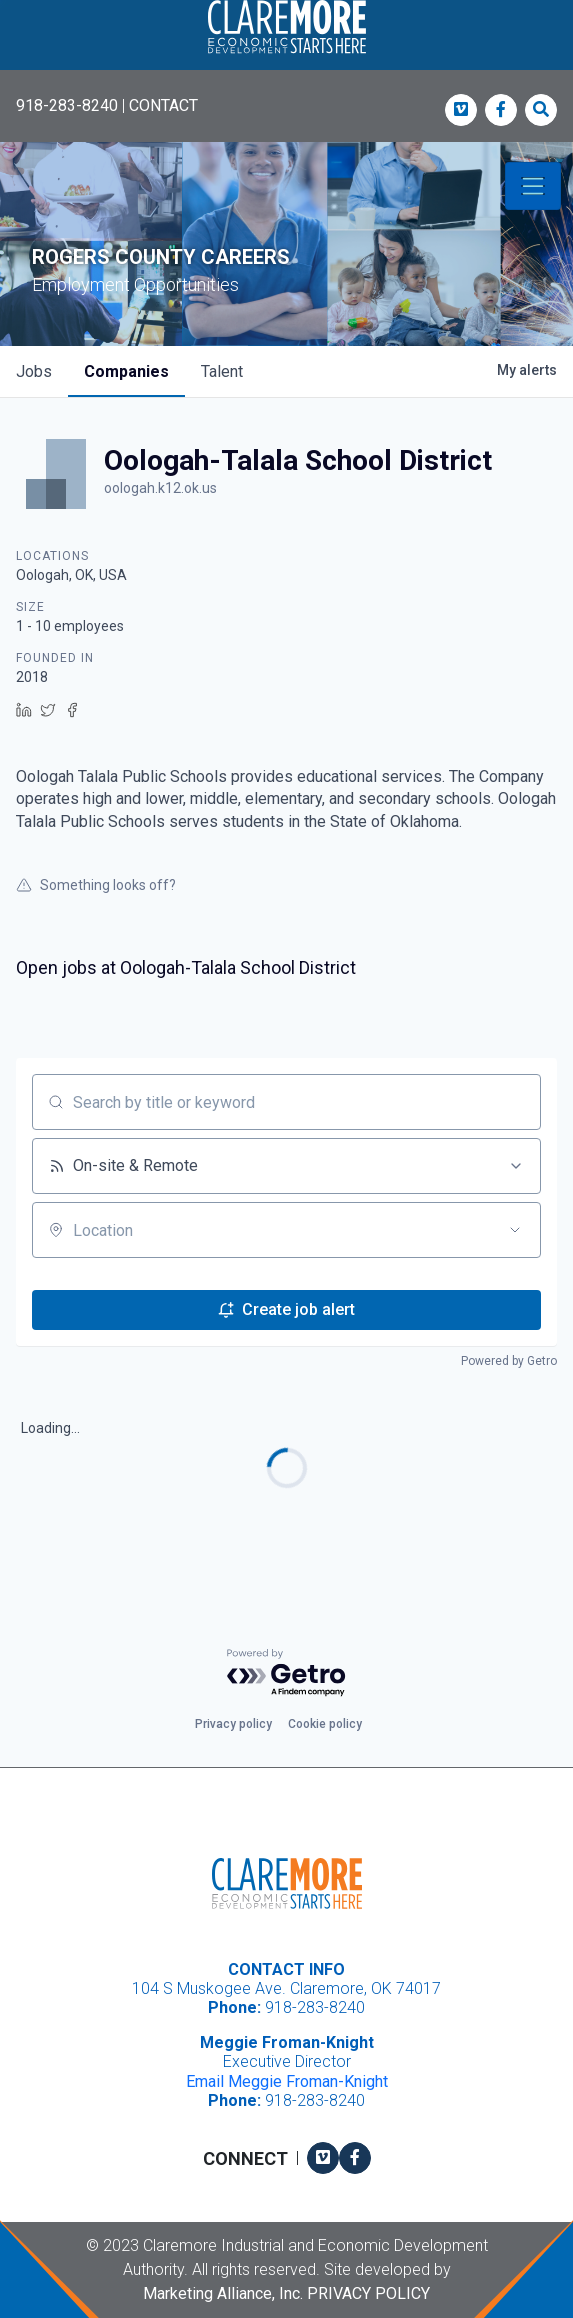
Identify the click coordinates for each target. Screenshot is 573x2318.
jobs (34, 371)
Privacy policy (233, 1724)
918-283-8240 (67, 105)
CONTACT (163, 105)
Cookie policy (325, 1724)
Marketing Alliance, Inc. (223, 2293)
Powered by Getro (509, 1361)
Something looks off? (96, 885)
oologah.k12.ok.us (160, 488)
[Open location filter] (515, 1230)
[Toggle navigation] (533, 186)
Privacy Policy (368, 2293)
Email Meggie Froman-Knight (287, 2081)
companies (126, 371)
